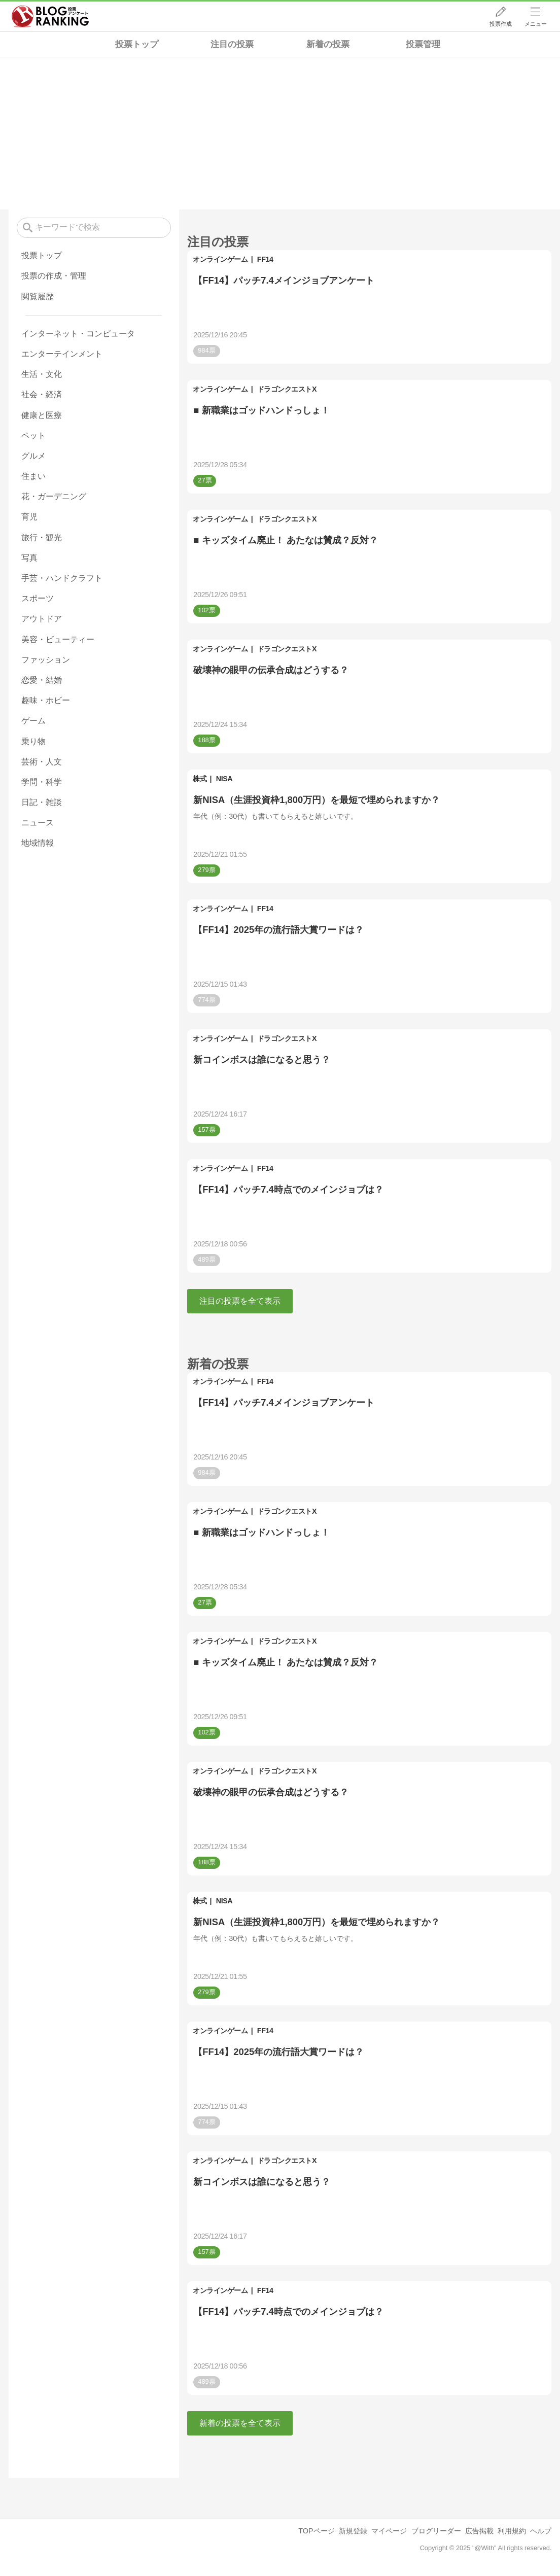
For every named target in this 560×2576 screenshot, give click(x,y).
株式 (199, 779)
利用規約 (512, 2531)
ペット (33, 435)
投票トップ (136, 44)
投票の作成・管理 (53, 275)
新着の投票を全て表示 (240, 2423)
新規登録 (353, 2531)
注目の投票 (232, 44)
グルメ (33, 455)
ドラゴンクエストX (287, 389)
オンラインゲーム (220, 259)
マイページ (389, 2531)
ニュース (37, 822)
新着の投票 (327, 44)
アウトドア (41, 618)
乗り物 (33, 741)
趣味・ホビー (45, 700)
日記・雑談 (41, 802)
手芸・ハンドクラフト (61, 578)
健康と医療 (41, 415)
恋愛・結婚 (41, 680)
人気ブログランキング (50, 17)
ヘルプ (540, 2531)
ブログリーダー (436, 2531)
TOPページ (316, 2531)
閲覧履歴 (37, 296)
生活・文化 (41, 374)
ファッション (45, 659)
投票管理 (423, 44)
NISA (224, 779)
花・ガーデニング (53, 496)
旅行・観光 (41, 537)
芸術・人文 (41, 761)
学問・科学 (41, 782)
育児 (29, 516)
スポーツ (37, 598)
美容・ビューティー (57, 639)
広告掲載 (479, 2531)
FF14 (265, 259)
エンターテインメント (61, 354)
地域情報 (37, 843)
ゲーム (33, 720)
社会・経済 (41, 394)
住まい (33, 476)
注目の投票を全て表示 (240, 1301)
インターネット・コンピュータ (78, 333)
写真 (29, 557)
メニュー (535, 24)
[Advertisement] (280, 133)
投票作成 (500, 24)
